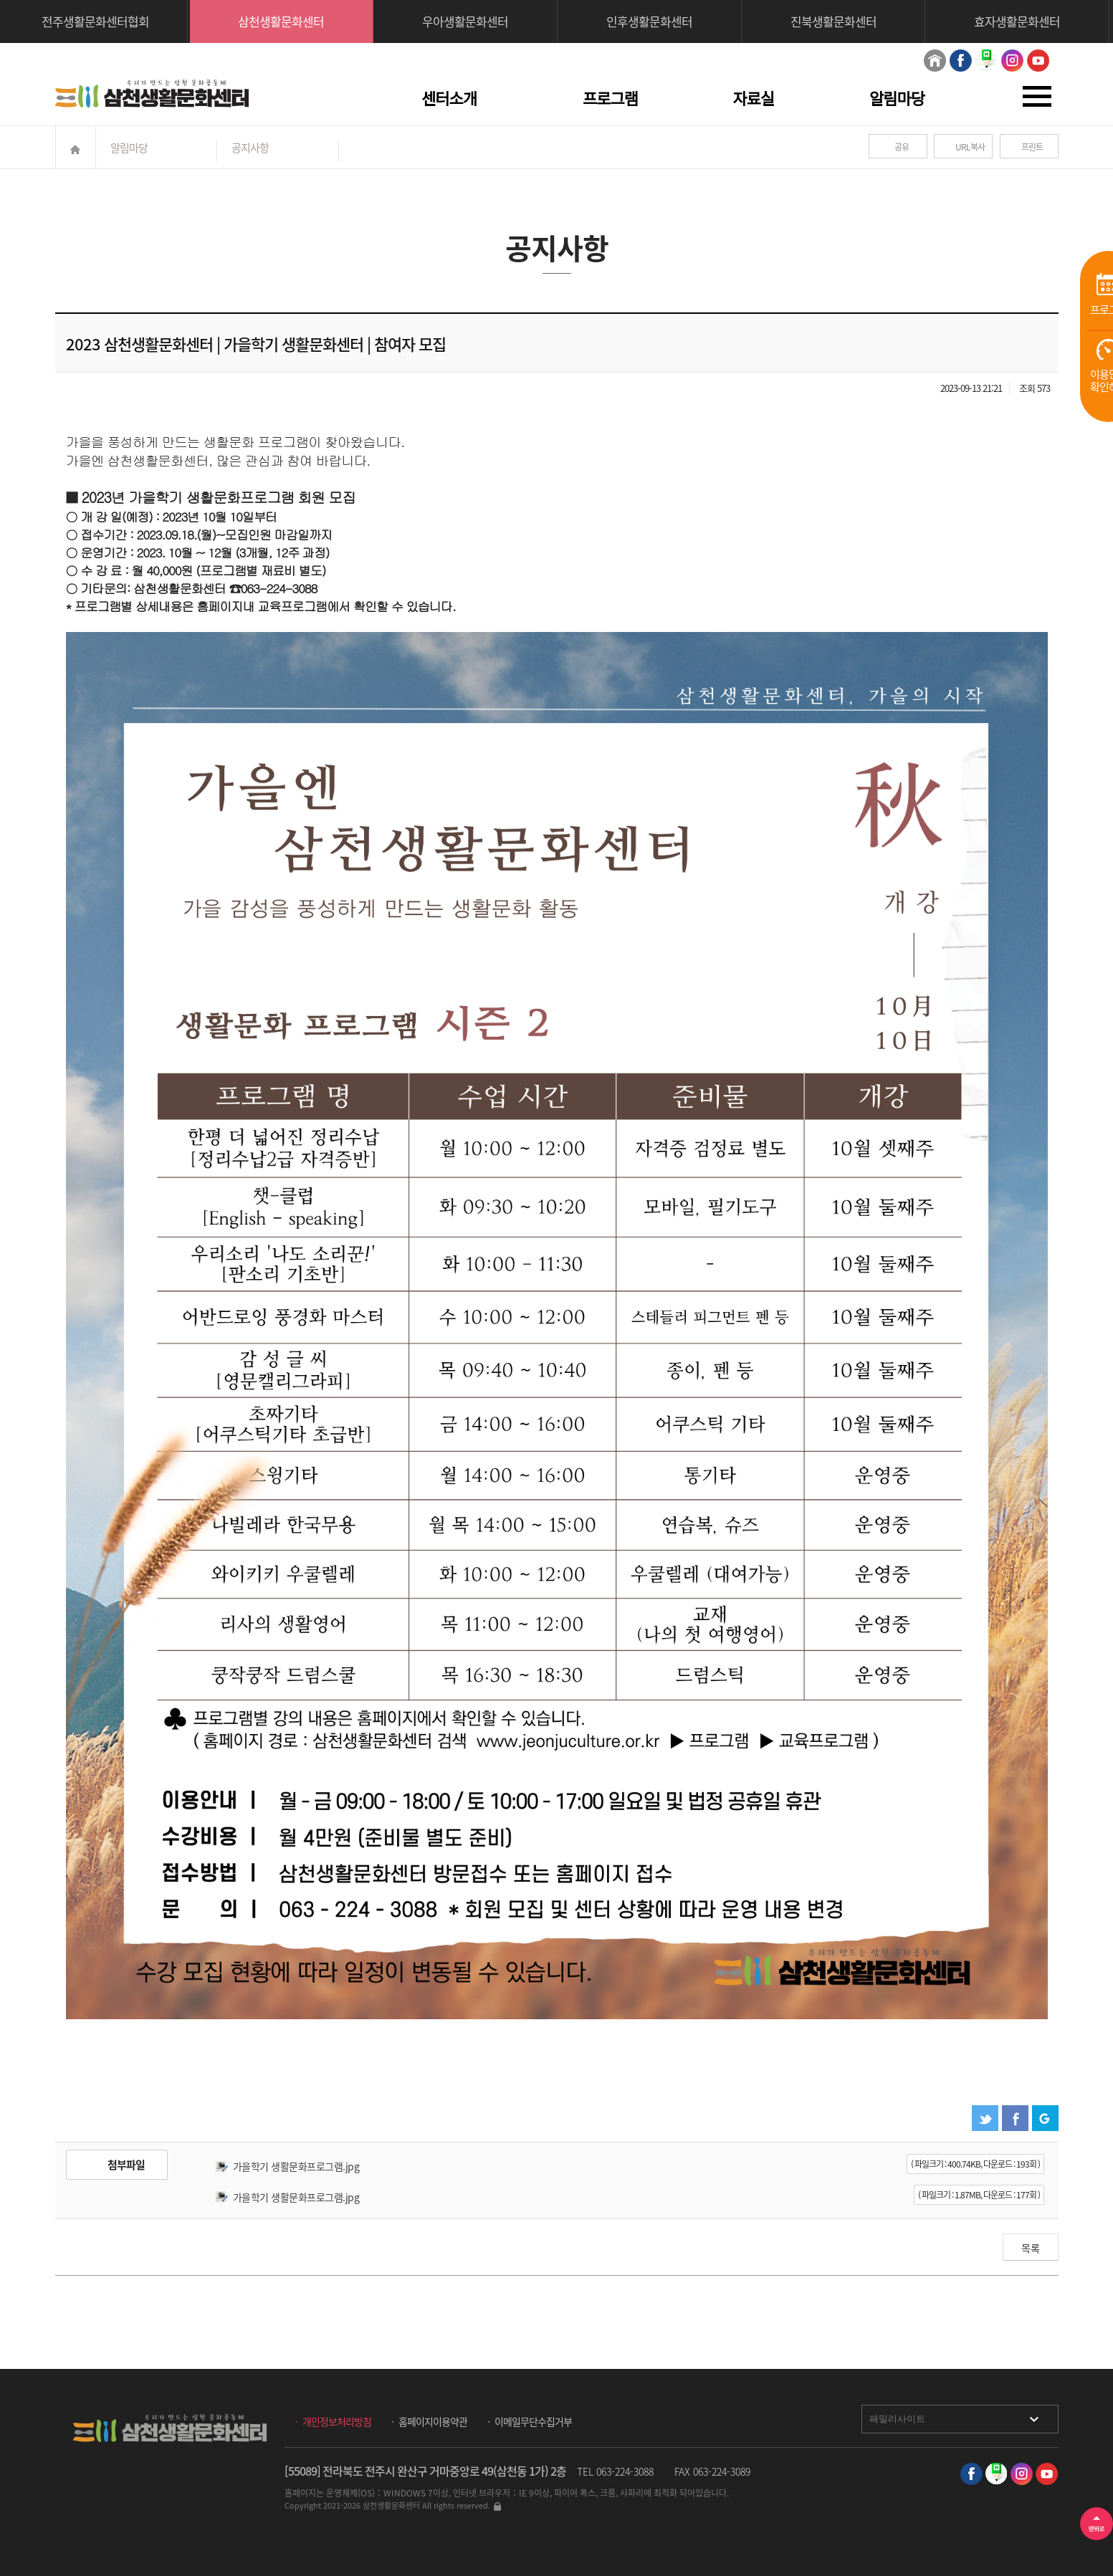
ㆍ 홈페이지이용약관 (427, 2421)
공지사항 (250, 147)
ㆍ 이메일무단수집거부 (528, 2421)
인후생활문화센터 (649, 21)
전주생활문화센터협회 (95, 21)
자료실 (754, 99)
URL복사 (970, 146)
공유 (901, 146)
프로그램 (610, 99)
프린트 (1032, 146)
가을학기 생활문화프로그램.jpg (296, 2166)
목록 (1030, 2248)
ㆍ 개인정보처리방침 (331, 2421)
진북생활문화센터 (833, 21)
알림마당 (897, 99)
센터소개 (449, 99)
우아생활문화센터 (465, 21)
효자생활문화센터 (1017, 21)
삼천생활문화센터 (281, 21)
